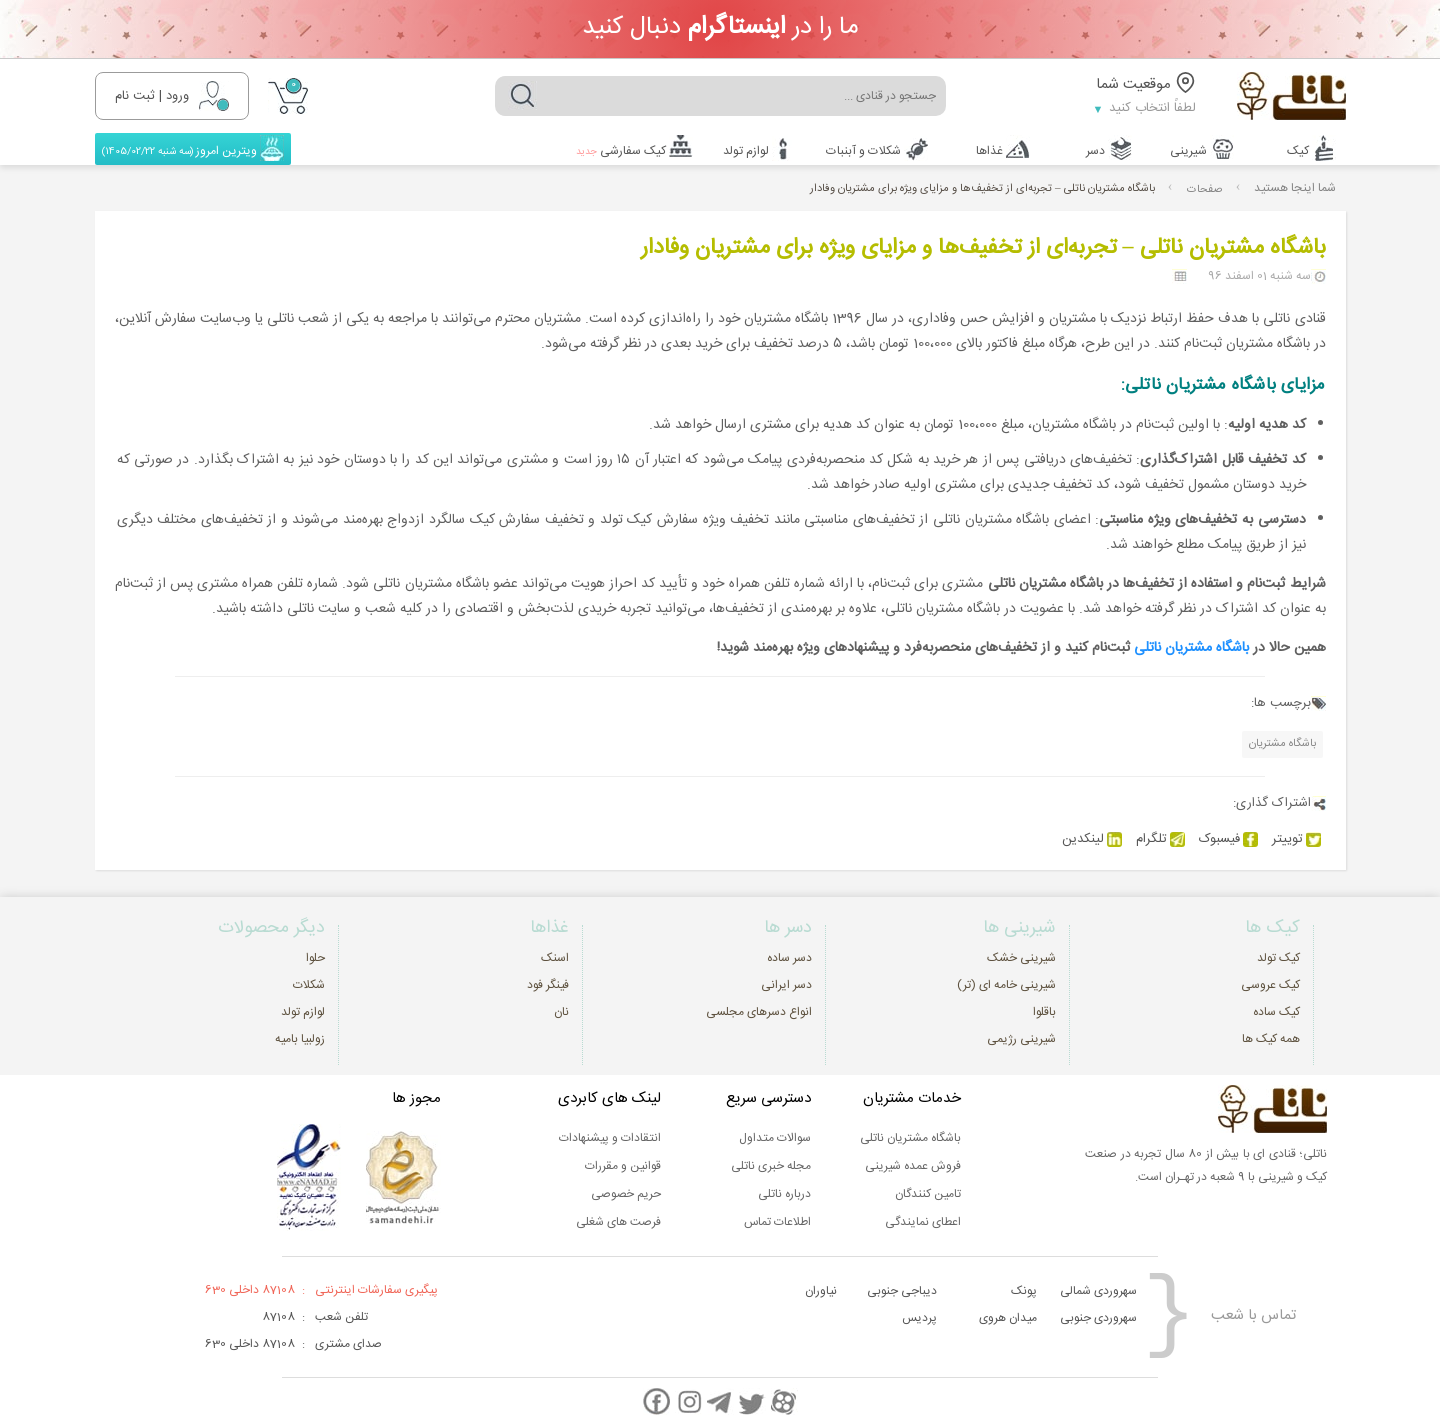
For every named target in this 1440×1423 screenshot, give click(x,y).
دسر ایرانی (786, 983)
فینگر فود (548, 983)
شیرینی (1195, 148)
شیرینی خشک (1021, 956)
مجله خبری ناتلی (771, 1164)
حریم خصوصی (626, 1192)
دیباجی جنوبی (902, 1289)
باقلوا (1044, 1010)
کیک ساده (1276, 1010)
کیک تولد (1278, 956)
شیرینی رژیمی (1021, 1037)
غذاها (993, 148)
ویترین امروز (185, 148)
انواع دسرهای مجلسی (759, 1010)
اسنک (555, 956)
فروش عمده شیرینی (913, 1164)
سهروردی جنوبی (1098, 1316)
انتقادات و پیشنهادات (610, 1136)
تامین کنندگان (928, 1192)
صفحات (1204, 187)
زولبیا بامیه (300, 1037)
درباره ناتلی (784, 1192)
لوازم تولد (746, 148)
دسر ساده (789, 956)
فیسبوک (1228, 837)
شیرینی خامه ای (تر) (1006, 983)
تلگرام (1160, 837)
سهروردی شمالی (1098, 1289)
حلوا (315, 956)
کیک (1307, 148)
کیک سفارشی (619, 148)
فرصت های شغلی (618, 1220)
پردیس (919, 1316)
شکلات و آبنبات (863, 148)
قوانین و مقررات (623, 1164)
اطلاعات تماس (777, 1220)
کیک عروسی (1270, 983)
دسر (1100, 148)
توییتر (1296, 837)
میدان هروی (1008, 1316)
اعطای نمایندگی (923, 1220)
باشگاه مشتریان (1282, 742)
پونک (1024, 1289)
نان (561, 1010)
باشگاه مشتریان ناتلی (1191, 646)
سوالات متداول (775, 1136)
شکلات (309, 983)
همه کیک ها (1271, 1037)
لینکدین (1092, 837)
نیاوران (821, 1289)
